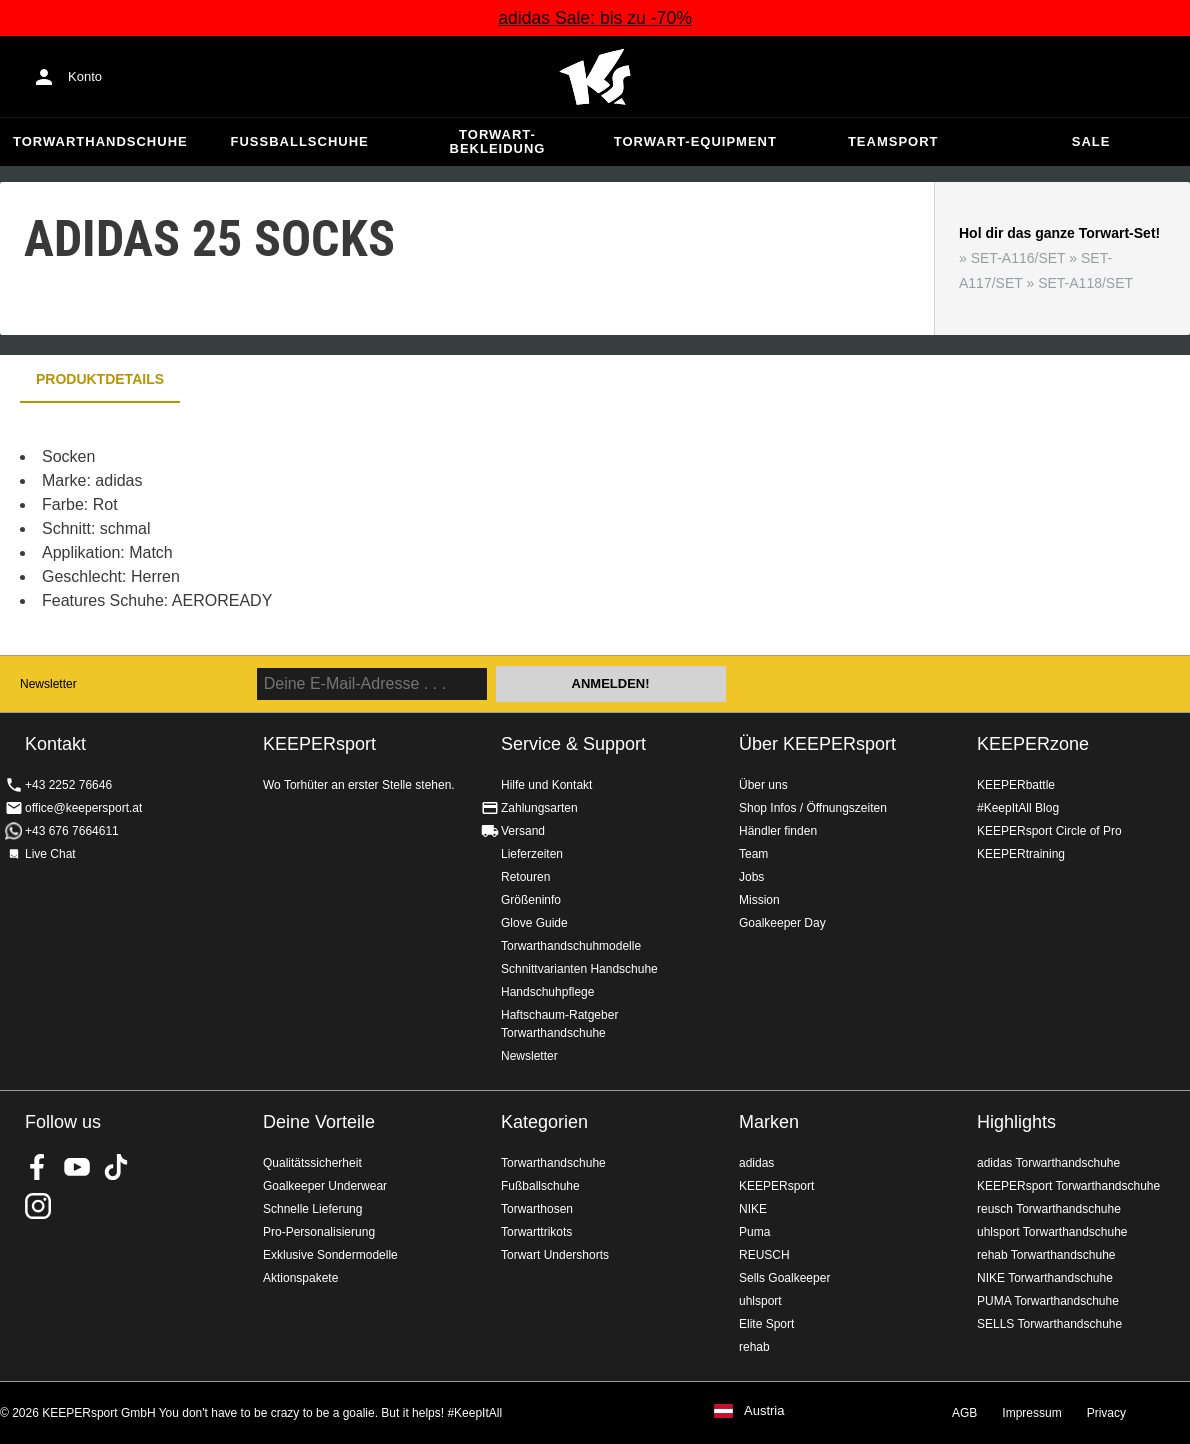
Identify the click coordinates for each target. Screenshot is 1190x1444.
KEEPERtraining (1021, 854)
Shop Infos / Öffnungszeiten (813, 808)
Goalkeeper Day (782, 923)
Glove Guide (534, 923)
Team (753, 854)
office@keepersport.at (83, 808)
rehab (754, 1347)
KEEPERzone (1033, 744)
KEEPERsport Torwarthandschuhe (1068, 1186)
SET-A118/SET (1085, 283)
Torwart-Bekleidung (498, 141)
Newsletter (48, 684)
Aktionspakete (300, 1278)
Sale (1091, 141)
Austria (764, 1411)
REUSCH (764, 1255)
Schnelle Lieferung (312, 1209)
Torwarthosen (537, 1209)
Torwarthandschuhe (100, 141)
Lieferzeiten (532, 854)
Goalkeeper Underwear (325, 1186)
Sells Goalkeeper (784, 1278)
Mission (759, 900)
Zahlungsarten (539, 808)
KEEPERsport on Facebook (38, 1167)
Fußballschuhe (300, 141)
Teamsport (893, 141)
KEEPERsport (776, 1186)
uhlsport (760, 1301)
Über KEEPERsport (817, 744)
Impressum (1031, 1413)
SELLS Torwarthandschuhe (1049, 1324)
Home (595, 77)
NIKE (753, 1209)
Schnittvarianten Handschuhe (579, 969)
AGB (964, 1413)
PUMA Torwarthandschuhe (1048, 1301)
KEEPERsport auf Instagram (38, 1206)
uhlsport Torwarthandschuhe (1052, 1232)
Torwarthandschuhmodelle (571, 946)
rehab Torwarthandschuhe (1046, 1255)
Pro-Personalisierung (319, 1232)
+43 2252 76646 (68, 785)
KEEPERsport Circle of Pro (1049, 831)
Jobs (751, 877)
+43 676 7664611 (72, 831)
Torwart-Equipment (695, 141)
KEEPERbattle (1016, 785)
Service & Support (573, 744)
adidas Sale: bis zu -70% (595, 18)
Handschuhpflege (547, 992)
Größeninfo (531, 900)
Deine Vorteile (319, 1122)
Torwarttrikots (536, 1232)
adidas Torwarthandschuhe (1048, 1163)
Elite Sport (766, 1324)
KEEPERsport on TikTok (116, 1167)
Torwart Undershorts (555, 1255)
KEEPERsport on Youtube (77, 1167)
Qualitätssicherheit (312, 1163)
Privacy (1106, 1413)
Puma (754, 1232)
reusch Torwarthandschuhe (1049, 1209)
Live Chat (50, 854)
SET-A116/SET (1018, 258)
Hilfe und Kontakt (546, 785)
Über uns (763, 785)
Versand (523, 831)
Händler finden (778, 831)
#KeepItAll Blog (1018, 808)
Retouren (525, 877)
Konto (85, 76)
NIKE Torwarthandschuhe (1045, 1278)
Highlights (1016, 1122)
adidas (756, 1163)
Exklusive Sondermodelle (330, 1255)
